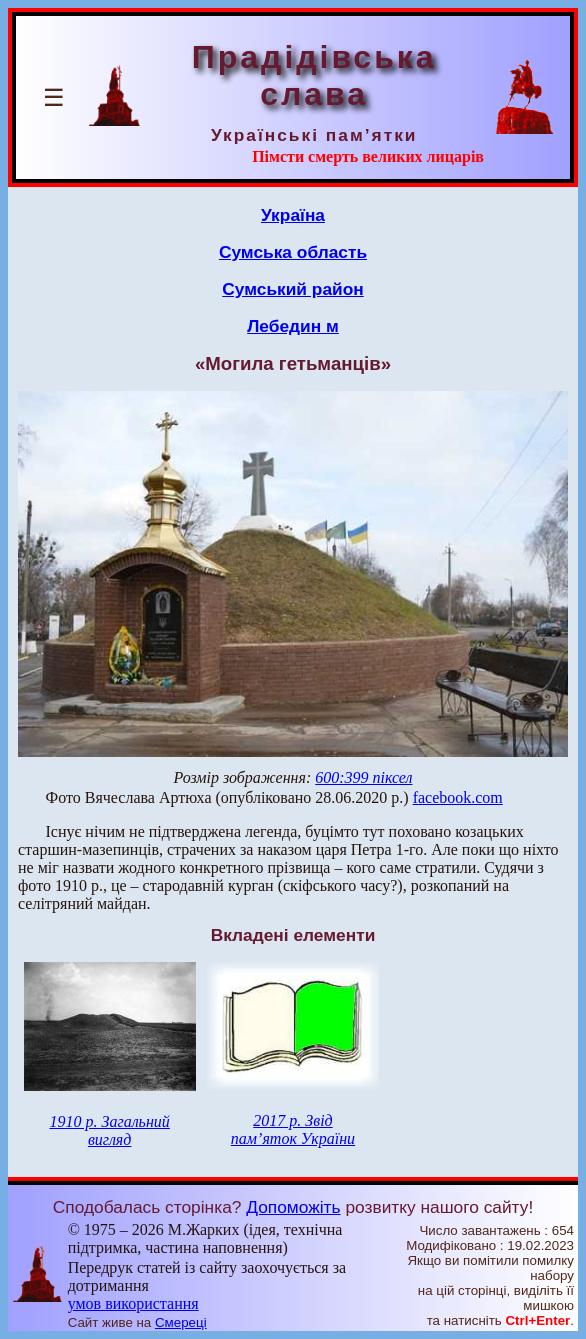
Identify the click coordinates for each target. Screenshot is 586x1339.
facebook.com (458, 797)
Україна (293, 215)
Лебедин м (293, 326)
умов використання (133, 1303)
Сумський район (293, 289)
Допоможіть (293, 1207)
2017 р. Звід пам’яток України (293, 1129)
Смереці (181, 1322)
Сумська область (293, 252)
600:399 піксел (363, 777)
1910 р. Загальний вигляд (109, 1130)
